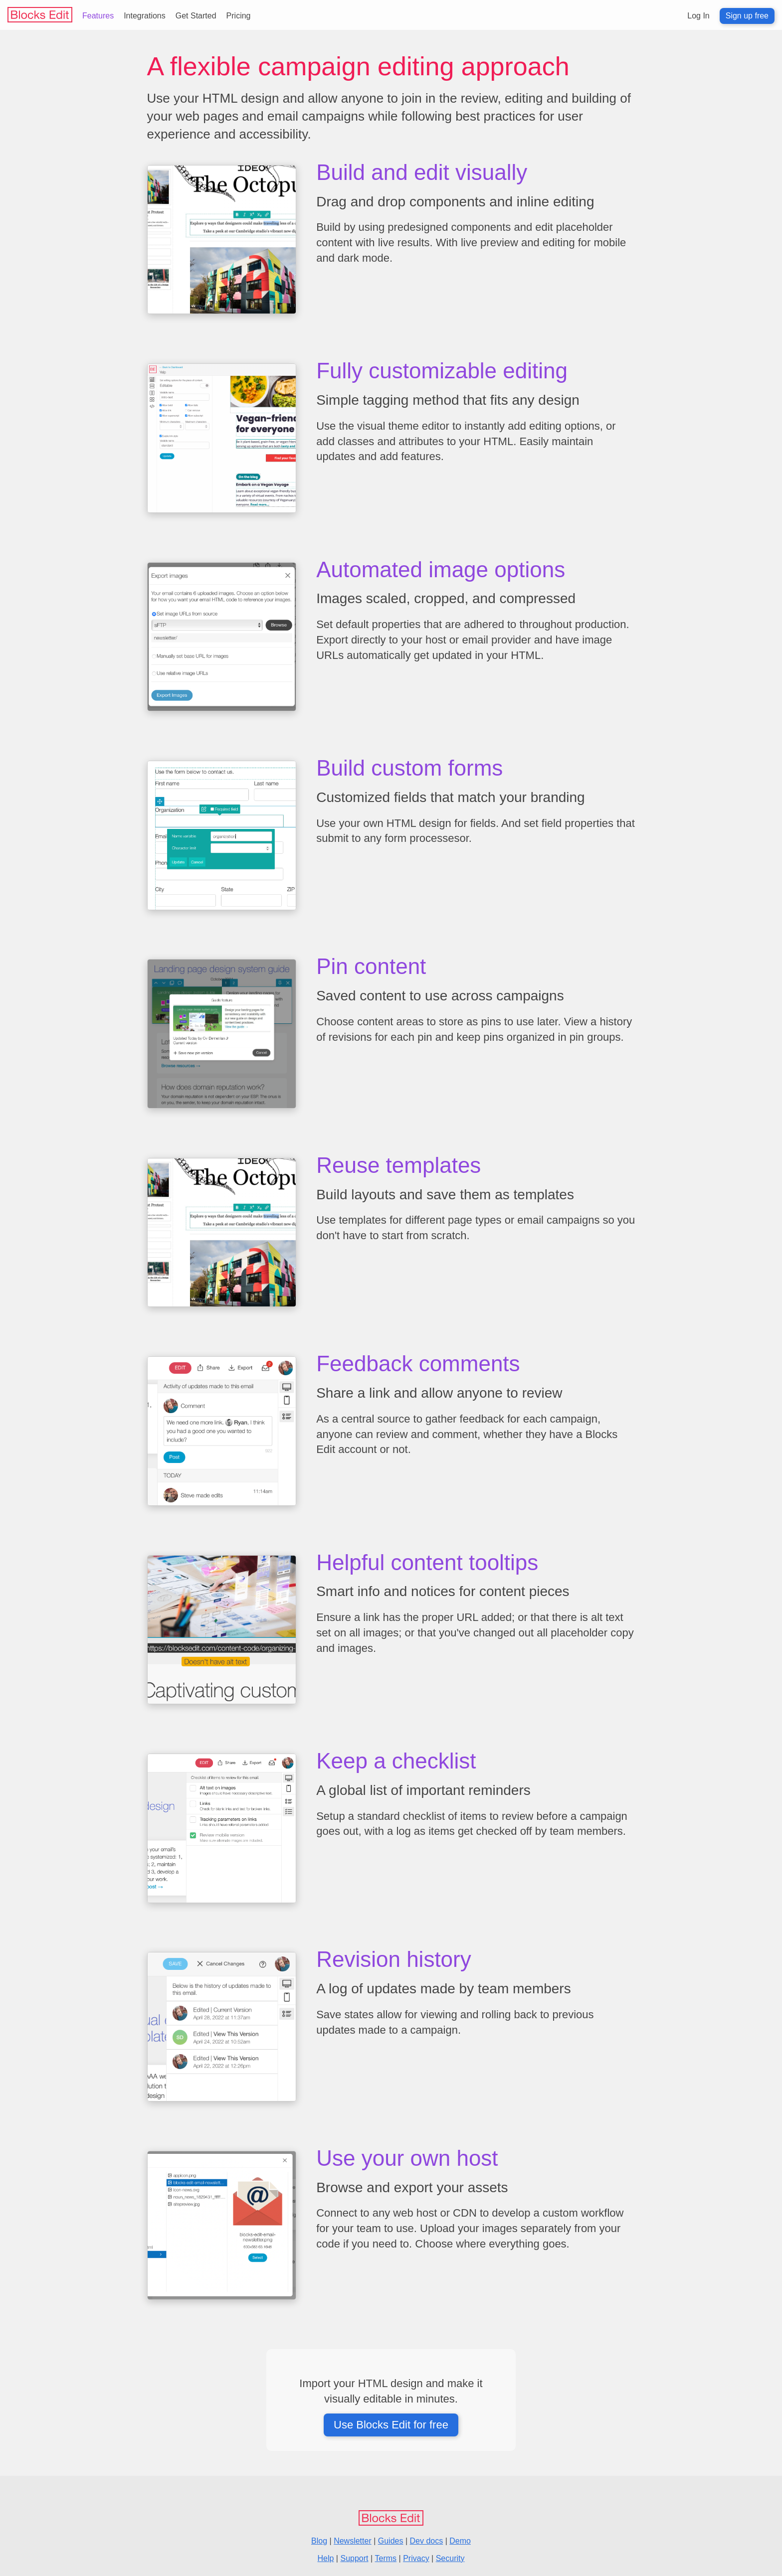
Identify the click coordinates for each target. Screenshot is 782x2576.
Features (98, 15)
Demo (460, 2541)
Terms (386, 2558)
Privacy (416, 2558)
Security (450, 2558)
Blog (319, 2541)
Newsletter (353, 2541)
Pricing (238, 15)
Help (326, 2558)
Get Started (196, 15)
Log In (698, 15)
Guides (390, 2541)
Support (354, 2558)
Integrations (145, 15)
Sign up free (747, 15)
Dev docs (426, 2541)
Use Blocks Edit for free (391, 2424)
